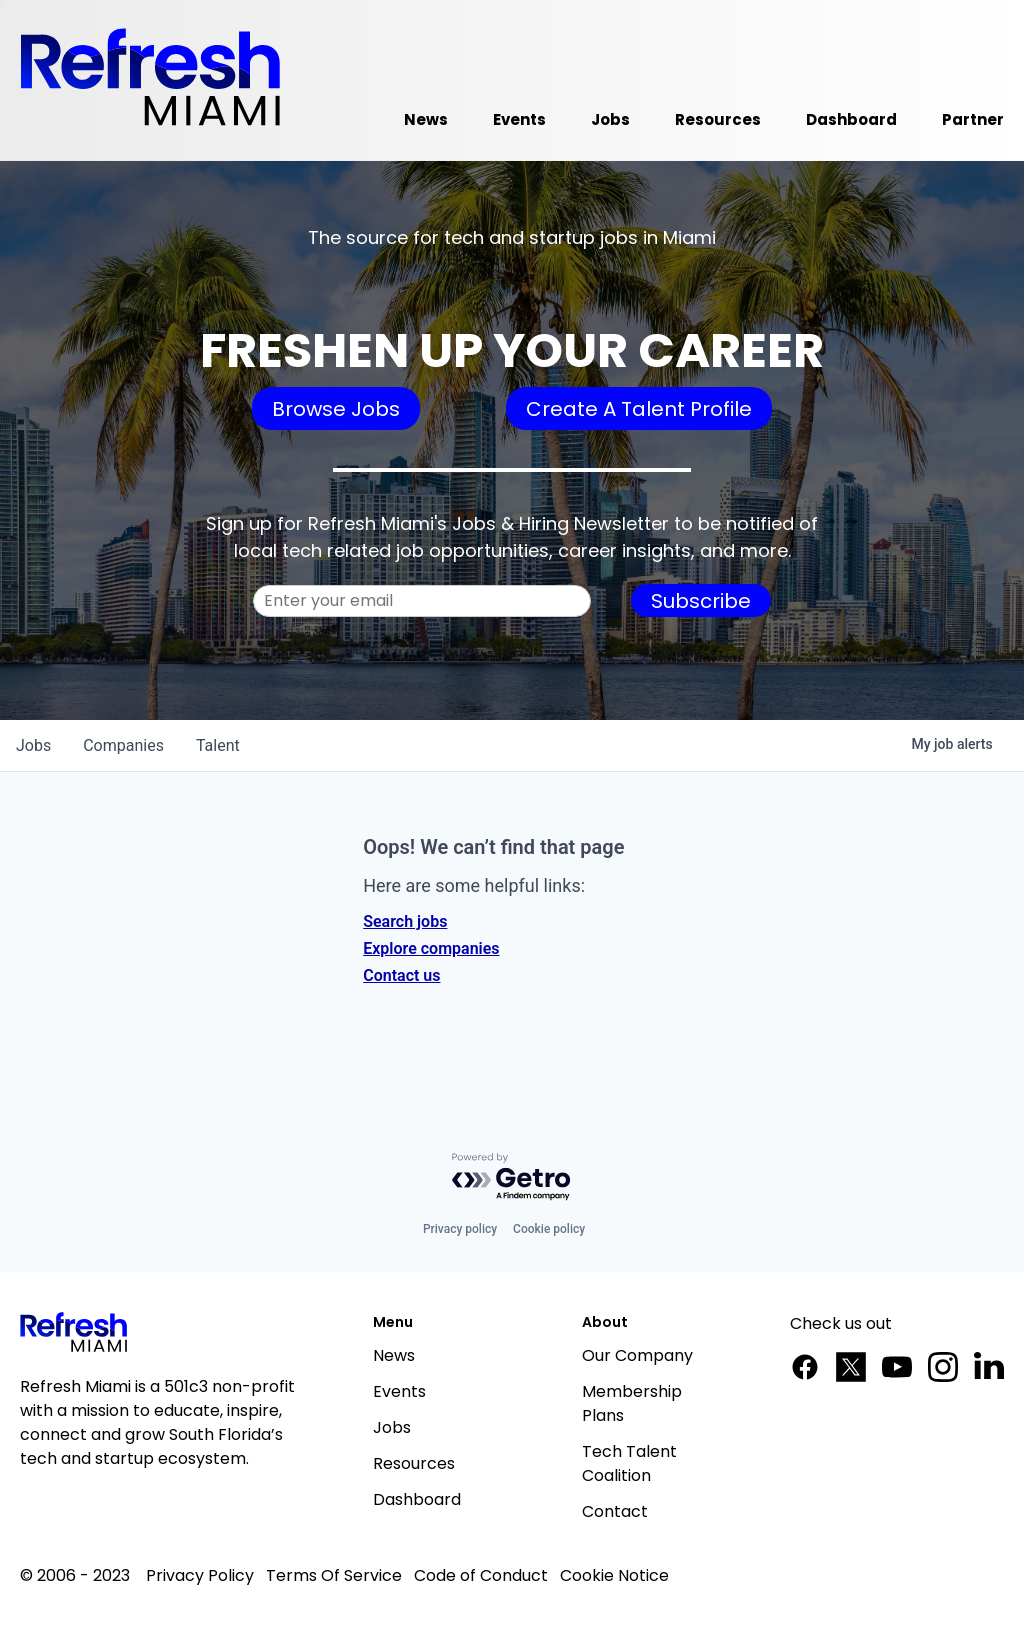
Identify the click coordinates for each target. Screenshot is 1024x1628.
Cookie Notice (614, 1575)
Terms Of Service (334, 1575)
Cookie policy (549, 1229)
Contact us (401, 975)
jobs (33, 745)
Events (399, 1391)
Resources (414, 1463)
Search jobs (405, 921)
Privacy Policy (200, 1575)
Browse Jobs (336, 409)
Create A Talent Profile (639, 409)
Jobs (392, 1427)
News (394, 1355)
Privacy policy (460, 1229)
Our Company (637, 1355)
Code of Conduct (481, 1575)
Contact (615, 1511)
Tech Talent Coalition (629, 1463)
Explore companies (431, 948)
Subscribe (701, 601)
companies (123, 745)
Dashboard (417, 1499)
